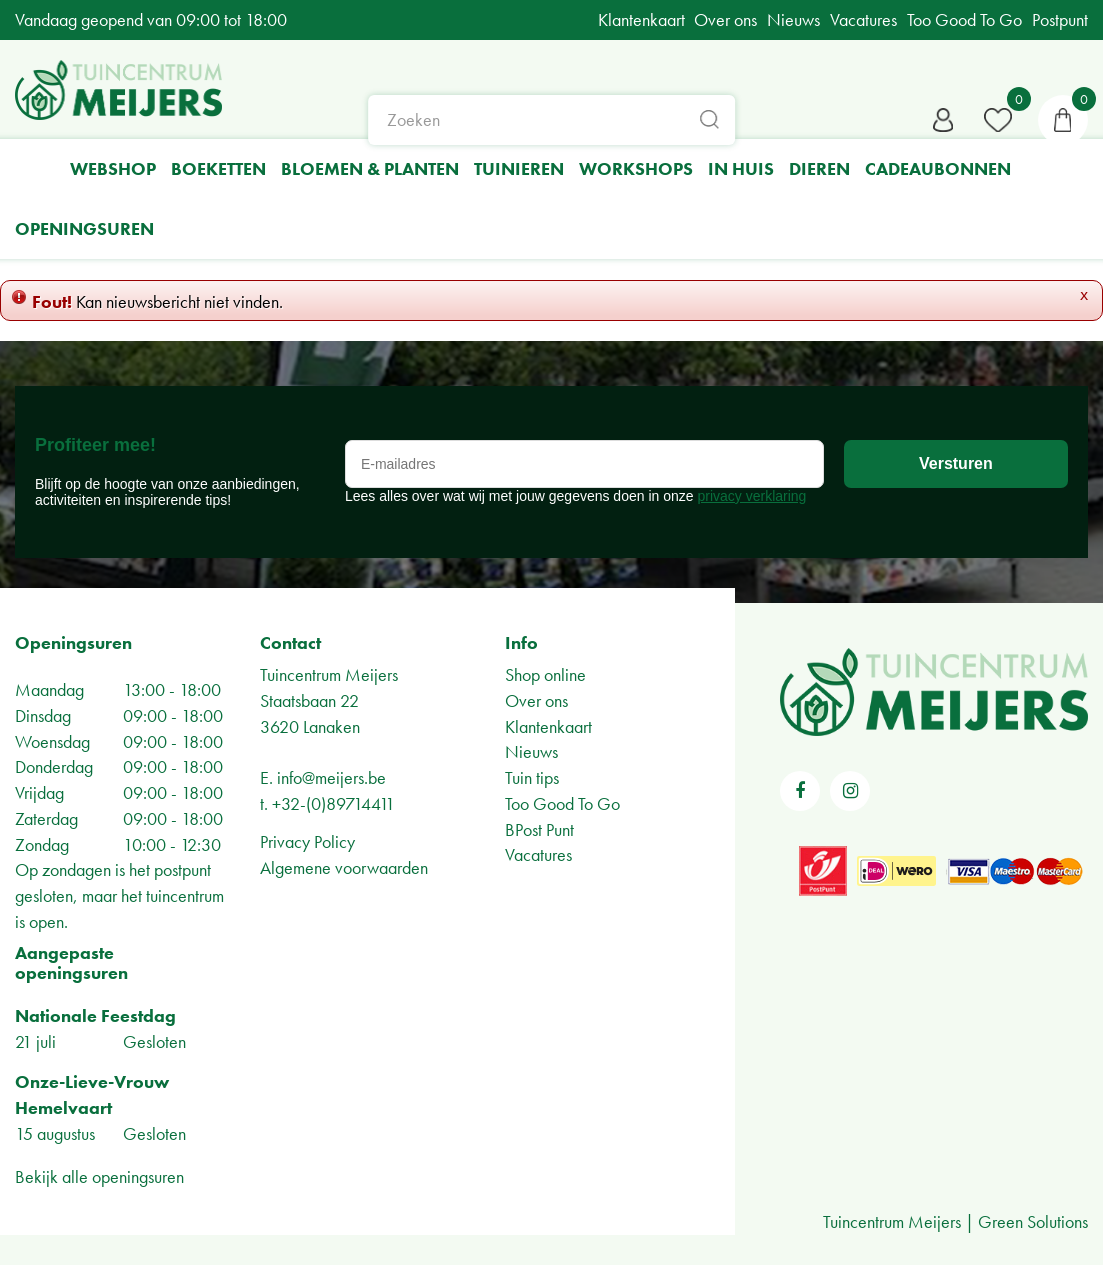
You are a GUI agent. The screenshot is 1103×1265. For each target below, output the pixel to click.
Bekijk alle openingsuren (99, 1176)
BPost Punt (539, 829)
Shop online (545, 674)
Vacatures (538, 854)
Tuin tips (532, 777)
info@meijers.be (331, 777)
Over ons (536, 700)
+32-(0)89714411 (333, 803)
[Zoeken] (552, 120)
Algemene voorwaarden (344, 867)
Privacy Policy (307, 841)
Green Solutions (1033, 1221)
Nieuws (531, 751)
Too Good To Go (562, 803)
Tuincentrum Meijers (329, 674)
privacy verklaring (751, 496)
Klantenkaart (548, 726)
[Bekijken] (1063, 120)
